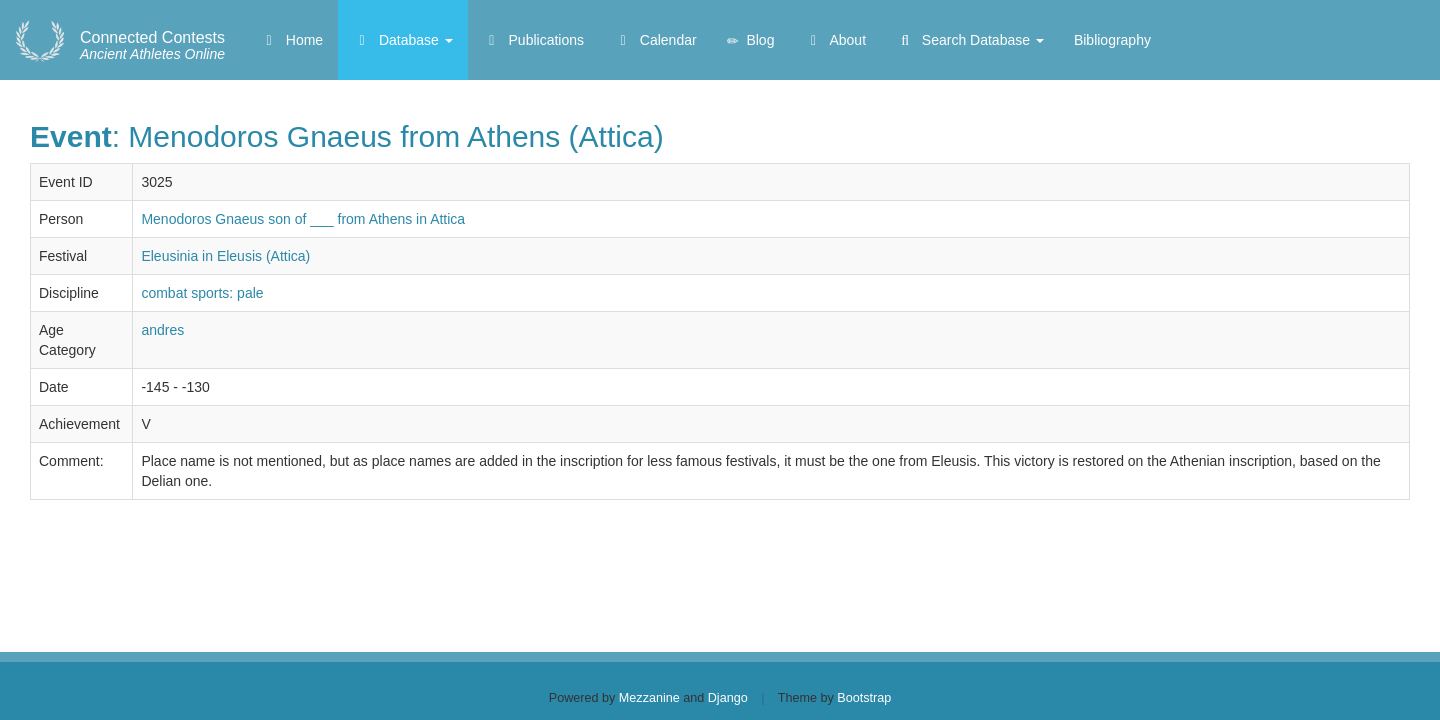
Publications (533, 40)
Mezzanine (649, 698)
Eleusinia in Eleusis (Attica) (225, 256)
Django (728, 698)
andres (162, 330)
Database (403, 40)
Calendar (655, 40)
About (835, 40)
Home (291, 40)
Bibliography (1112, 40)
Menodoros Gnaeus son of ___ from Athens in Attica (303, 219)
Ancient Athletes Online (152, 46)
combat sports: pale (202, 293)
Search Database (970, 40)
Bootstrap (864, 698)
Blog (751, 40)
